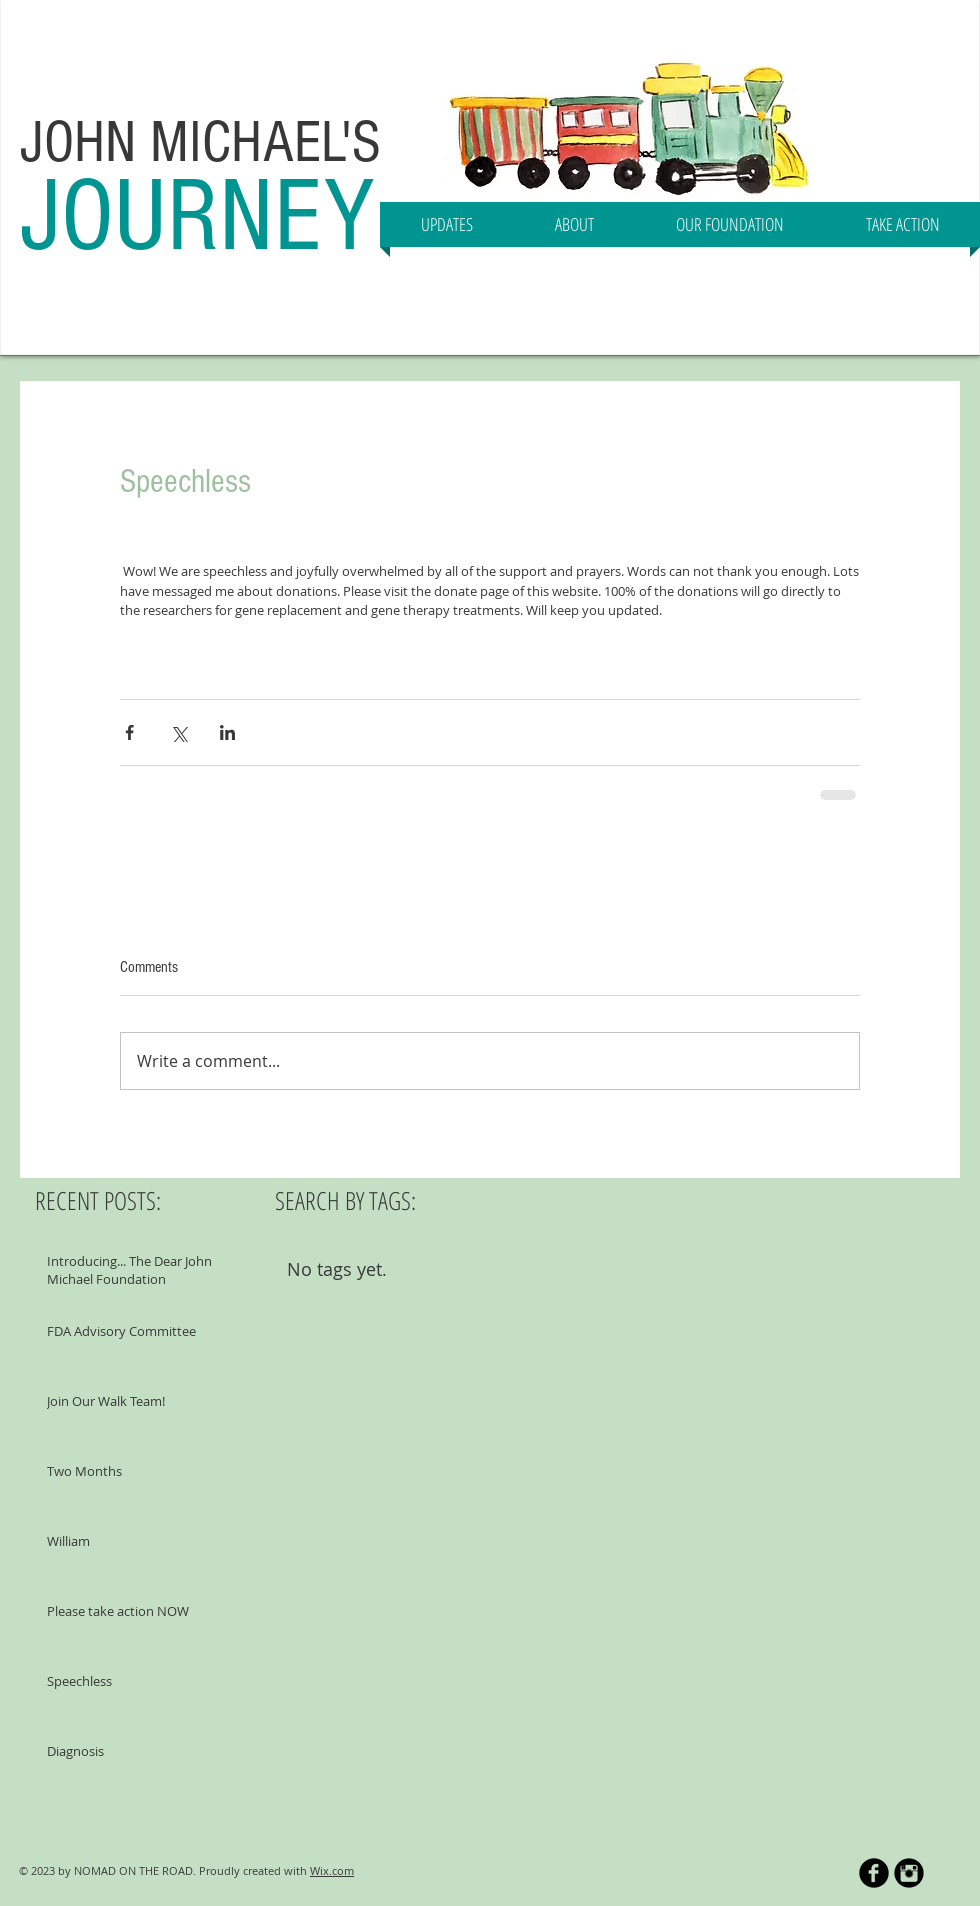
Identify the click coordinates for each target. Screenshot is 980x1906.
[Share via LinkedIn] (227, 732)
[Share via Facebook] (129, 732)
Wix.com (332, 1870)
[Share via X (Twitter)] (178, 732)
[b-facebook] (874, 1873)
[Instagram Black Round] (909, 1873)
